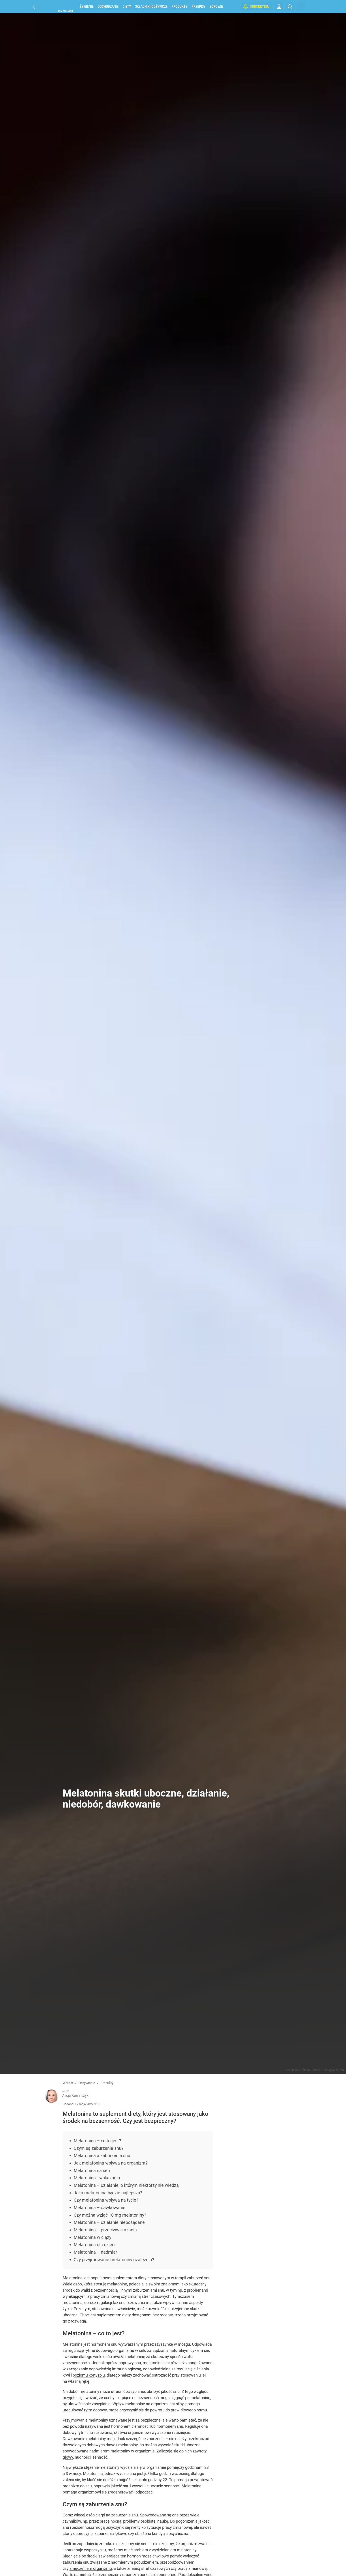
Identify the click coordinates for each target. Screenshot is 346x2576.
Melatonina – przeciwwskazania (105, 2228)
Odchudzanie (108, 6)
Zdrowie (216, 6)
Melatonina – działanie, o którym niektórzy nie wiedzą (126, 2184)
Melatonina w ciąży (92, 2235)
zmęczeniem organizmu (91, 2566)
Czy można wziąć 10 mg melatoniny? (110, 2214)
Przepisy (199, 6)
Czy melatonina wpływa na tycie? (106, 2199)
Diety (126, 6)
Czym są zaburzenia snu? (98, 2148)
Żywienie (87, 6)
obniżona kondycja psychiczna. (162, 2531)
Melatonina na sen (92, 2170)
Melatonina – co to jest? (97, 2141)
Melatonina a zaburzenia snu (102, 2155)
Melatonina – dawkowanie (99, 2206)
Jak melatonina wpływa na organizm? (110, 2163)
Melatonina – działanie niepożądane (109, 2221)
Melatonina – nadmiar (95, 2250)
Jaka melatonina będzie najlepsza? (108, 2192)
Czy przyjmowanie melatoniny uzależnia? (114, 2257)
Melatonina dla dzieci (94, 2243)
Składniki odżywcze (151, 6)
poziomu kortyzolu (89, 2373)
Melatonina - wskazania (97, 2177)
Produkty (179, 6)
